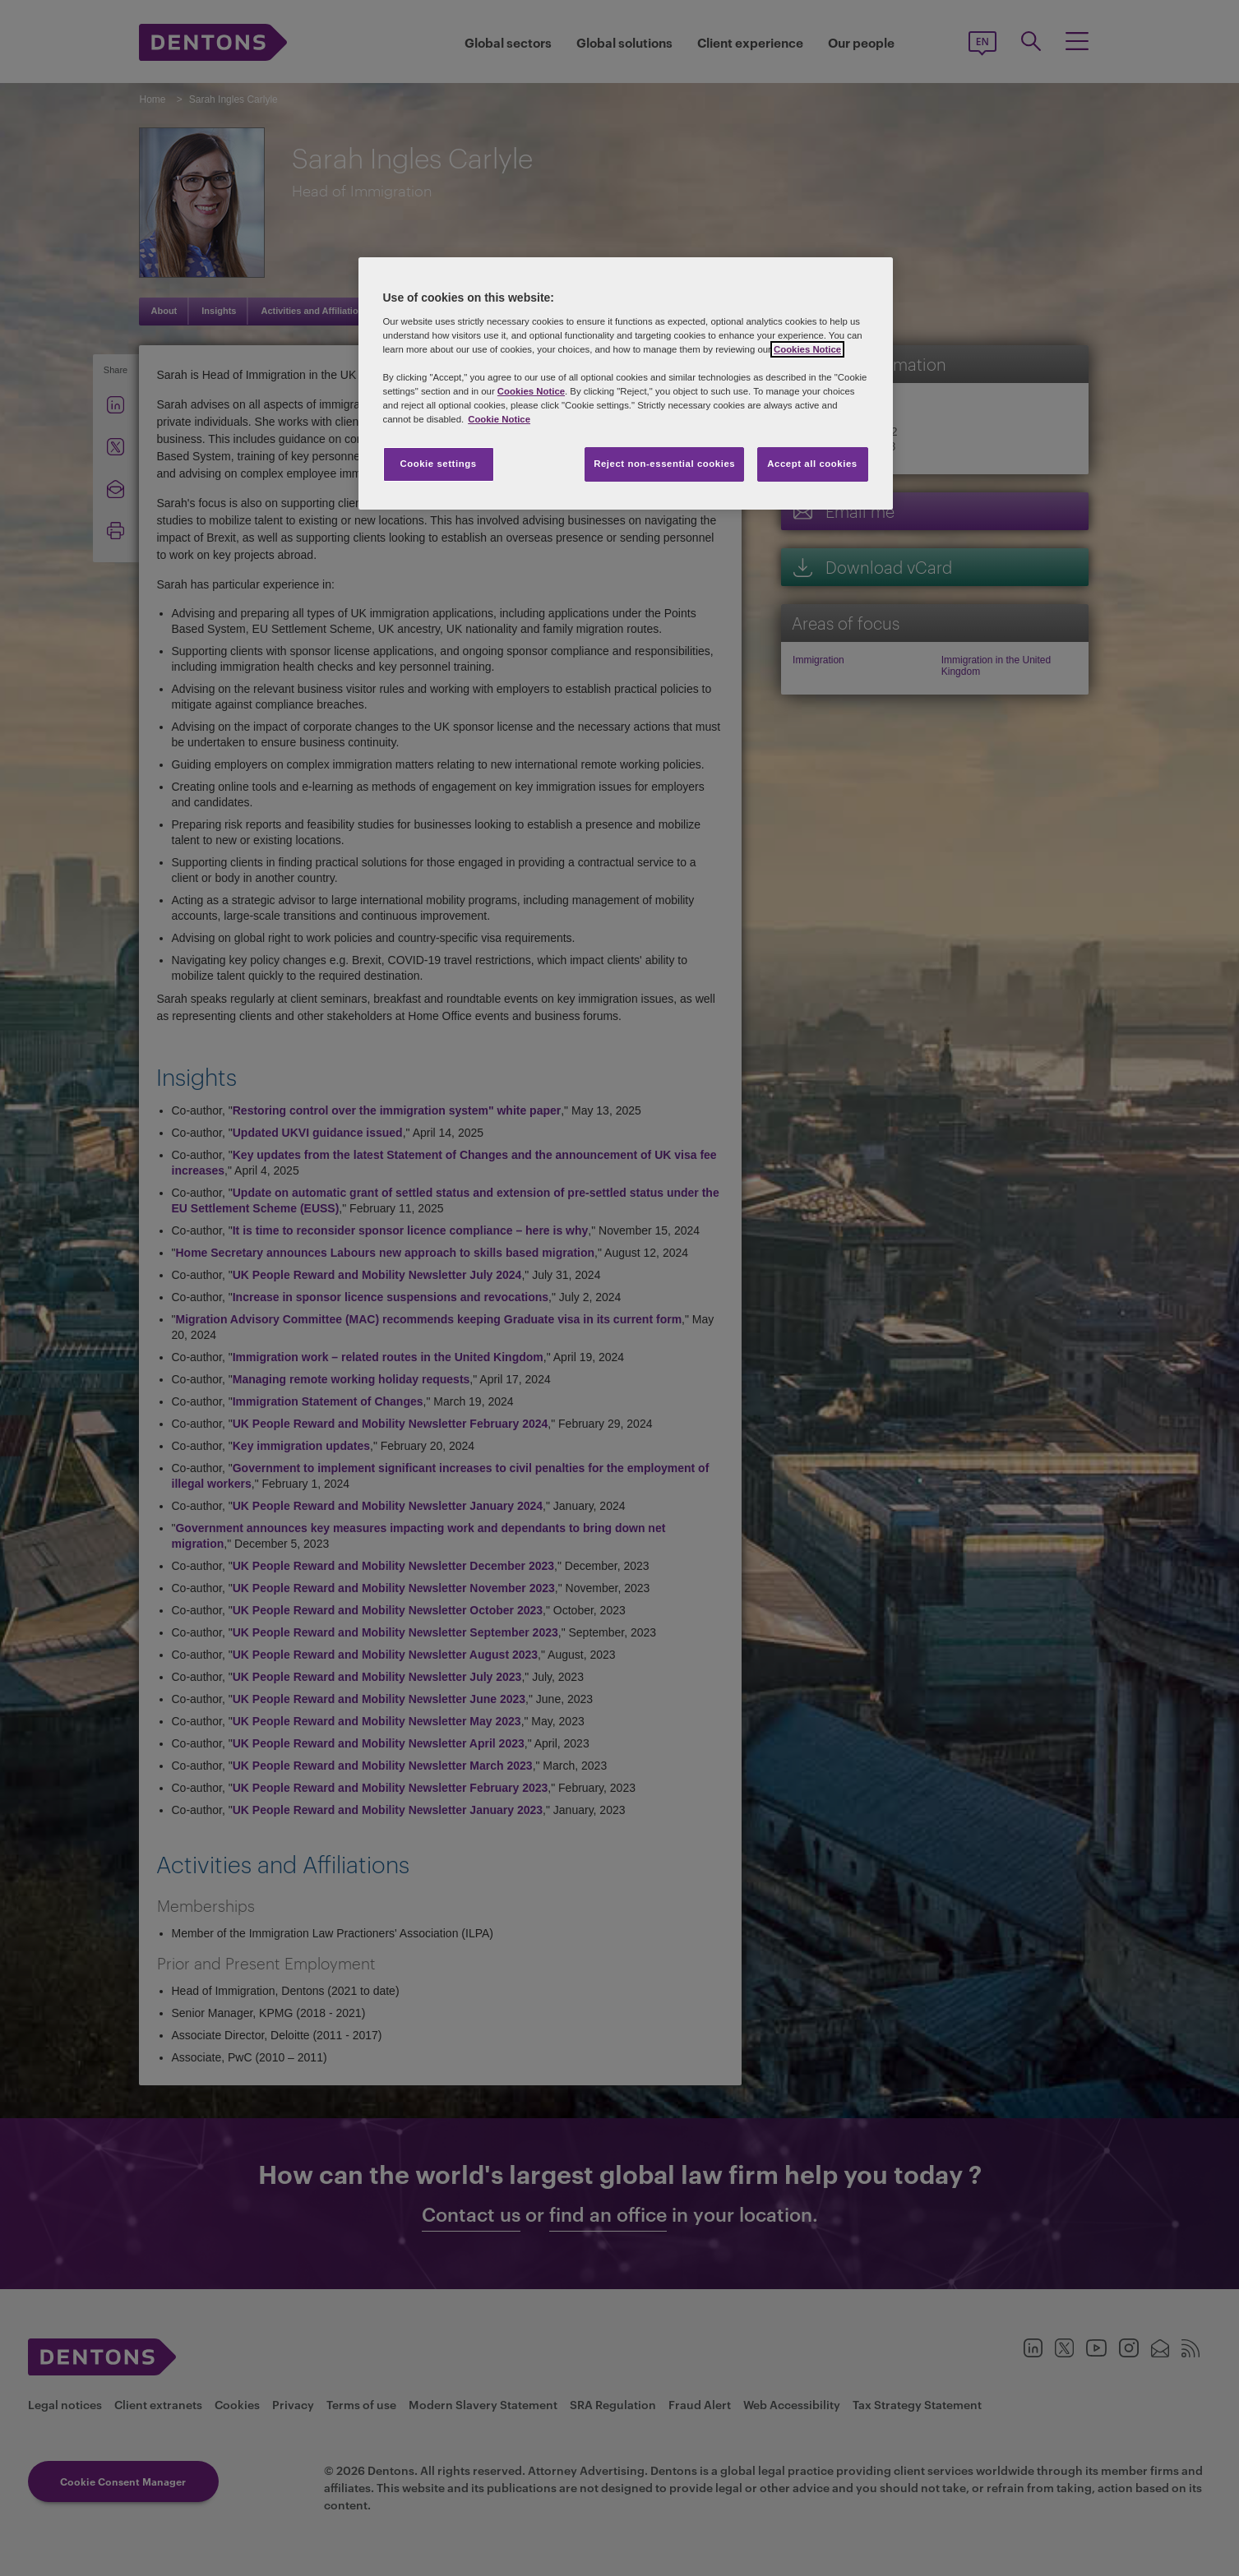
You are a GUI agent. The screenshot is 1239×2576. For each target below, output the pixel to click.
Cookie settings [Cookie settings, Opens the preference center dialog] (438, 464)
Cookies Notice (807, 349)
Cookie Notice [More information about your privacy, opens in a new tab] (499, 419)
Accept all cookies (812, 464)
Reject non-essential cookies (664, 464)
